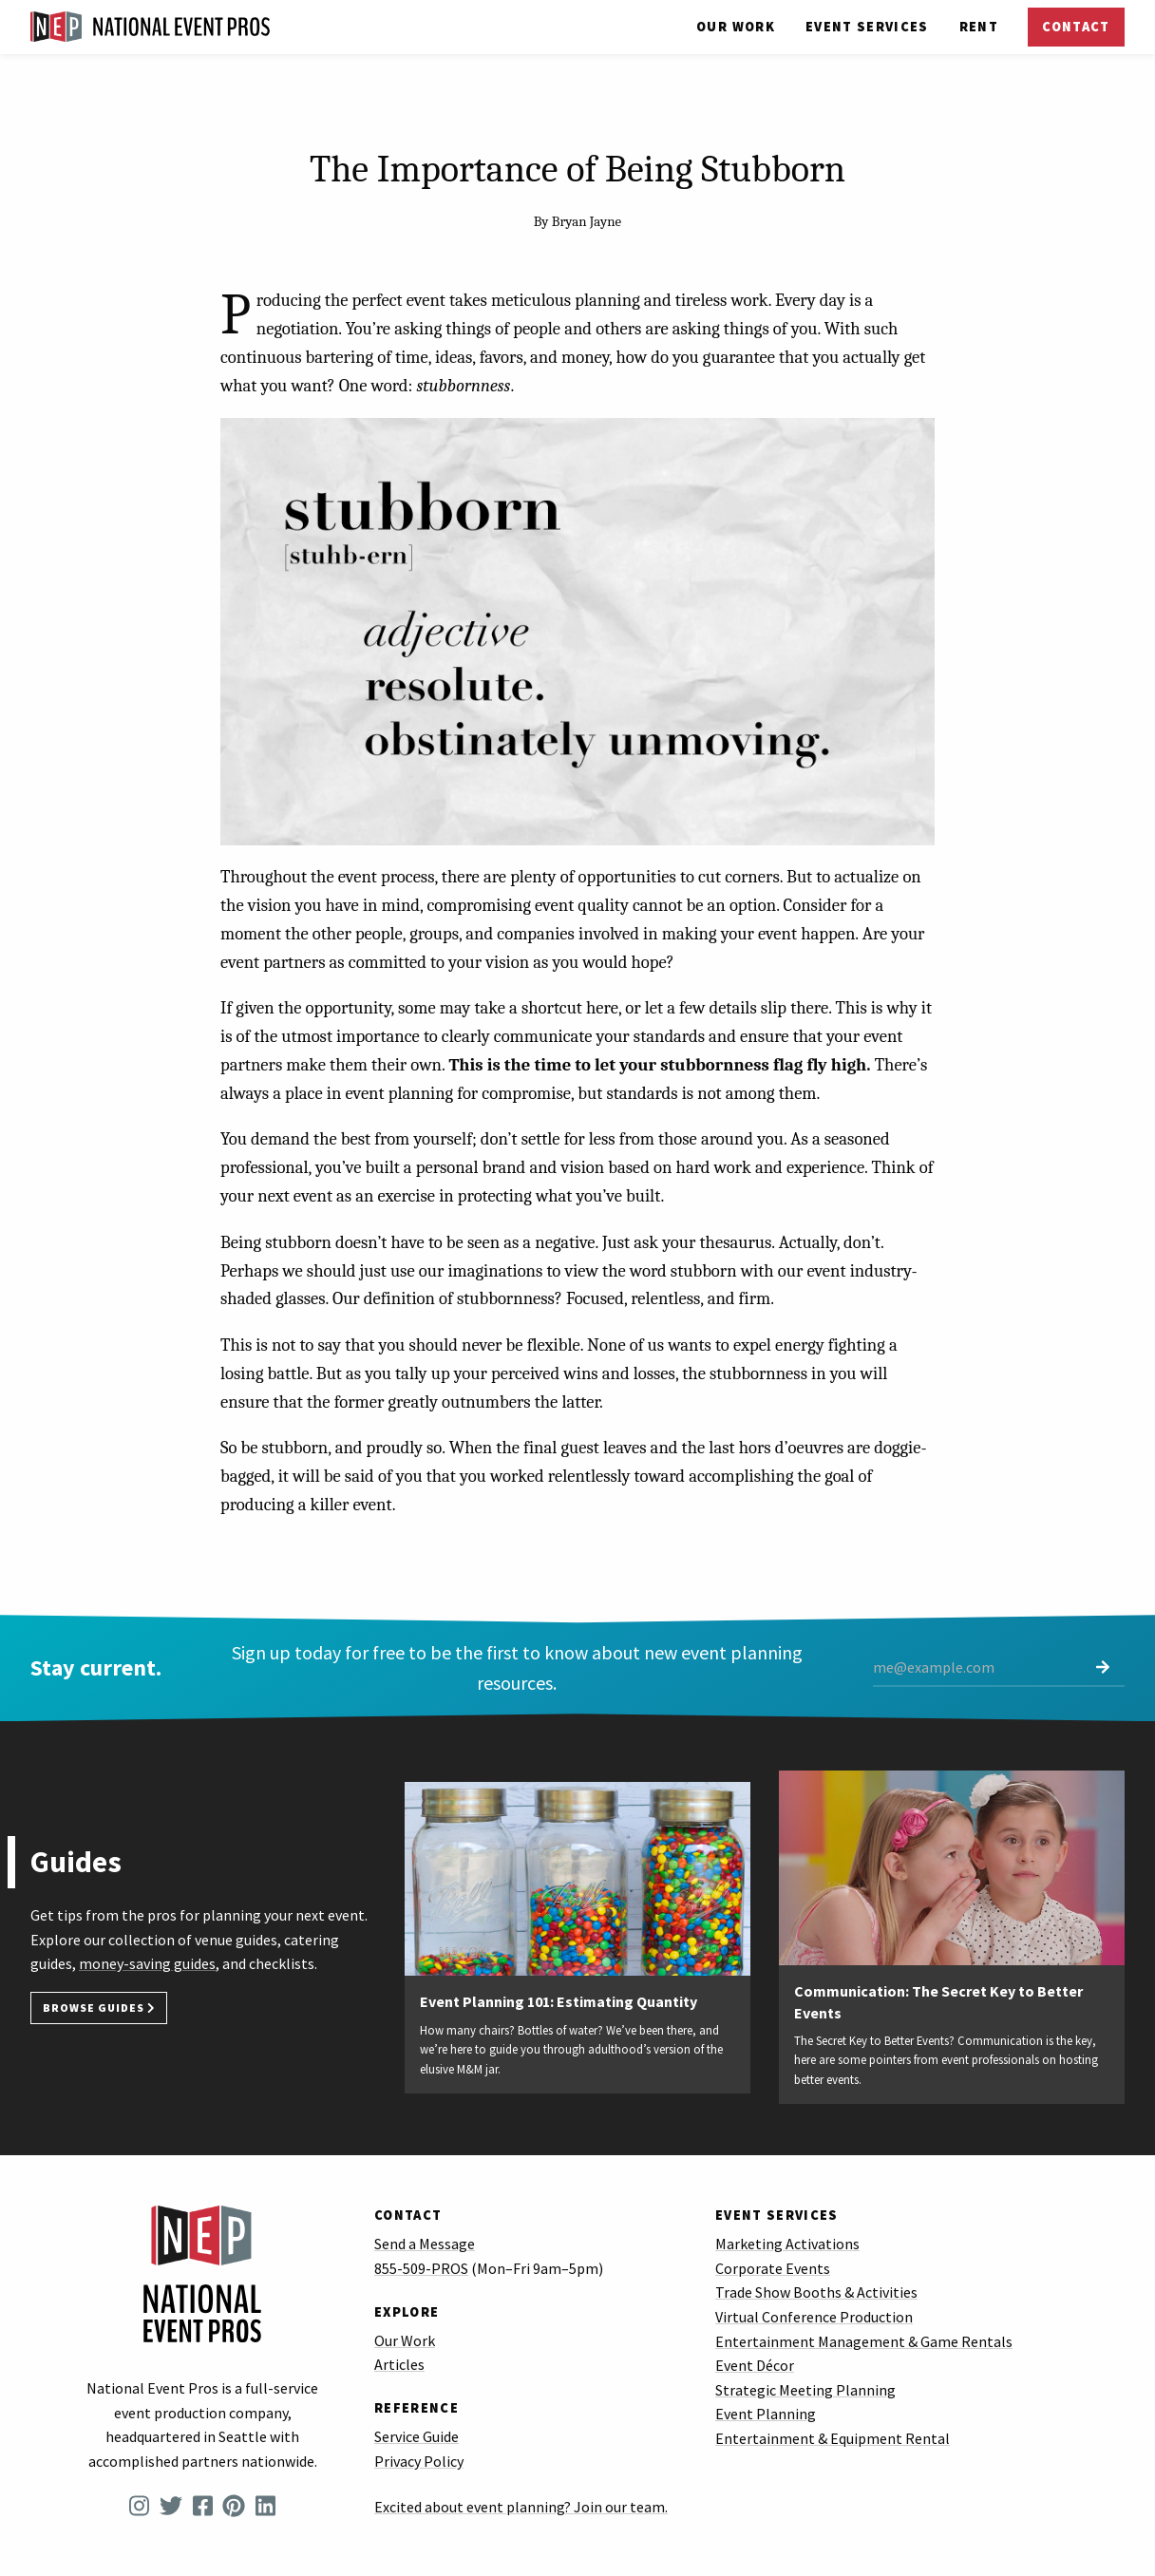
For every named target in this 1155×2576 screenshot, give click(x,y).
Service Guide (416, 2436)
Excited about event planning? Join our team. (521, 2506)
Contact (1075, 26)
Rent (978, 26)
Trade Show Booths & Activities (816, 2291)
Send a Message (424, 2243)
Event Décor (754, 2365)
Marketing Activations (787, 2243)
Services (867, 26)
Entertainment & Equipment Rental (832, 2438)
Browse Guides (99, 2007)
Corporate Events (772, 2268)
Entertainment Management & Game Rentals (864, 2341)
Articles (399, 2364)
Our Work (735, 26)
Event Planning (765, 2413)
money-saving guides (147, 1963)
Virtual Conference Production (814, 2316)
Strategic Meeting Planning (805, 2389)
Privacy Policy (419, 2461)
